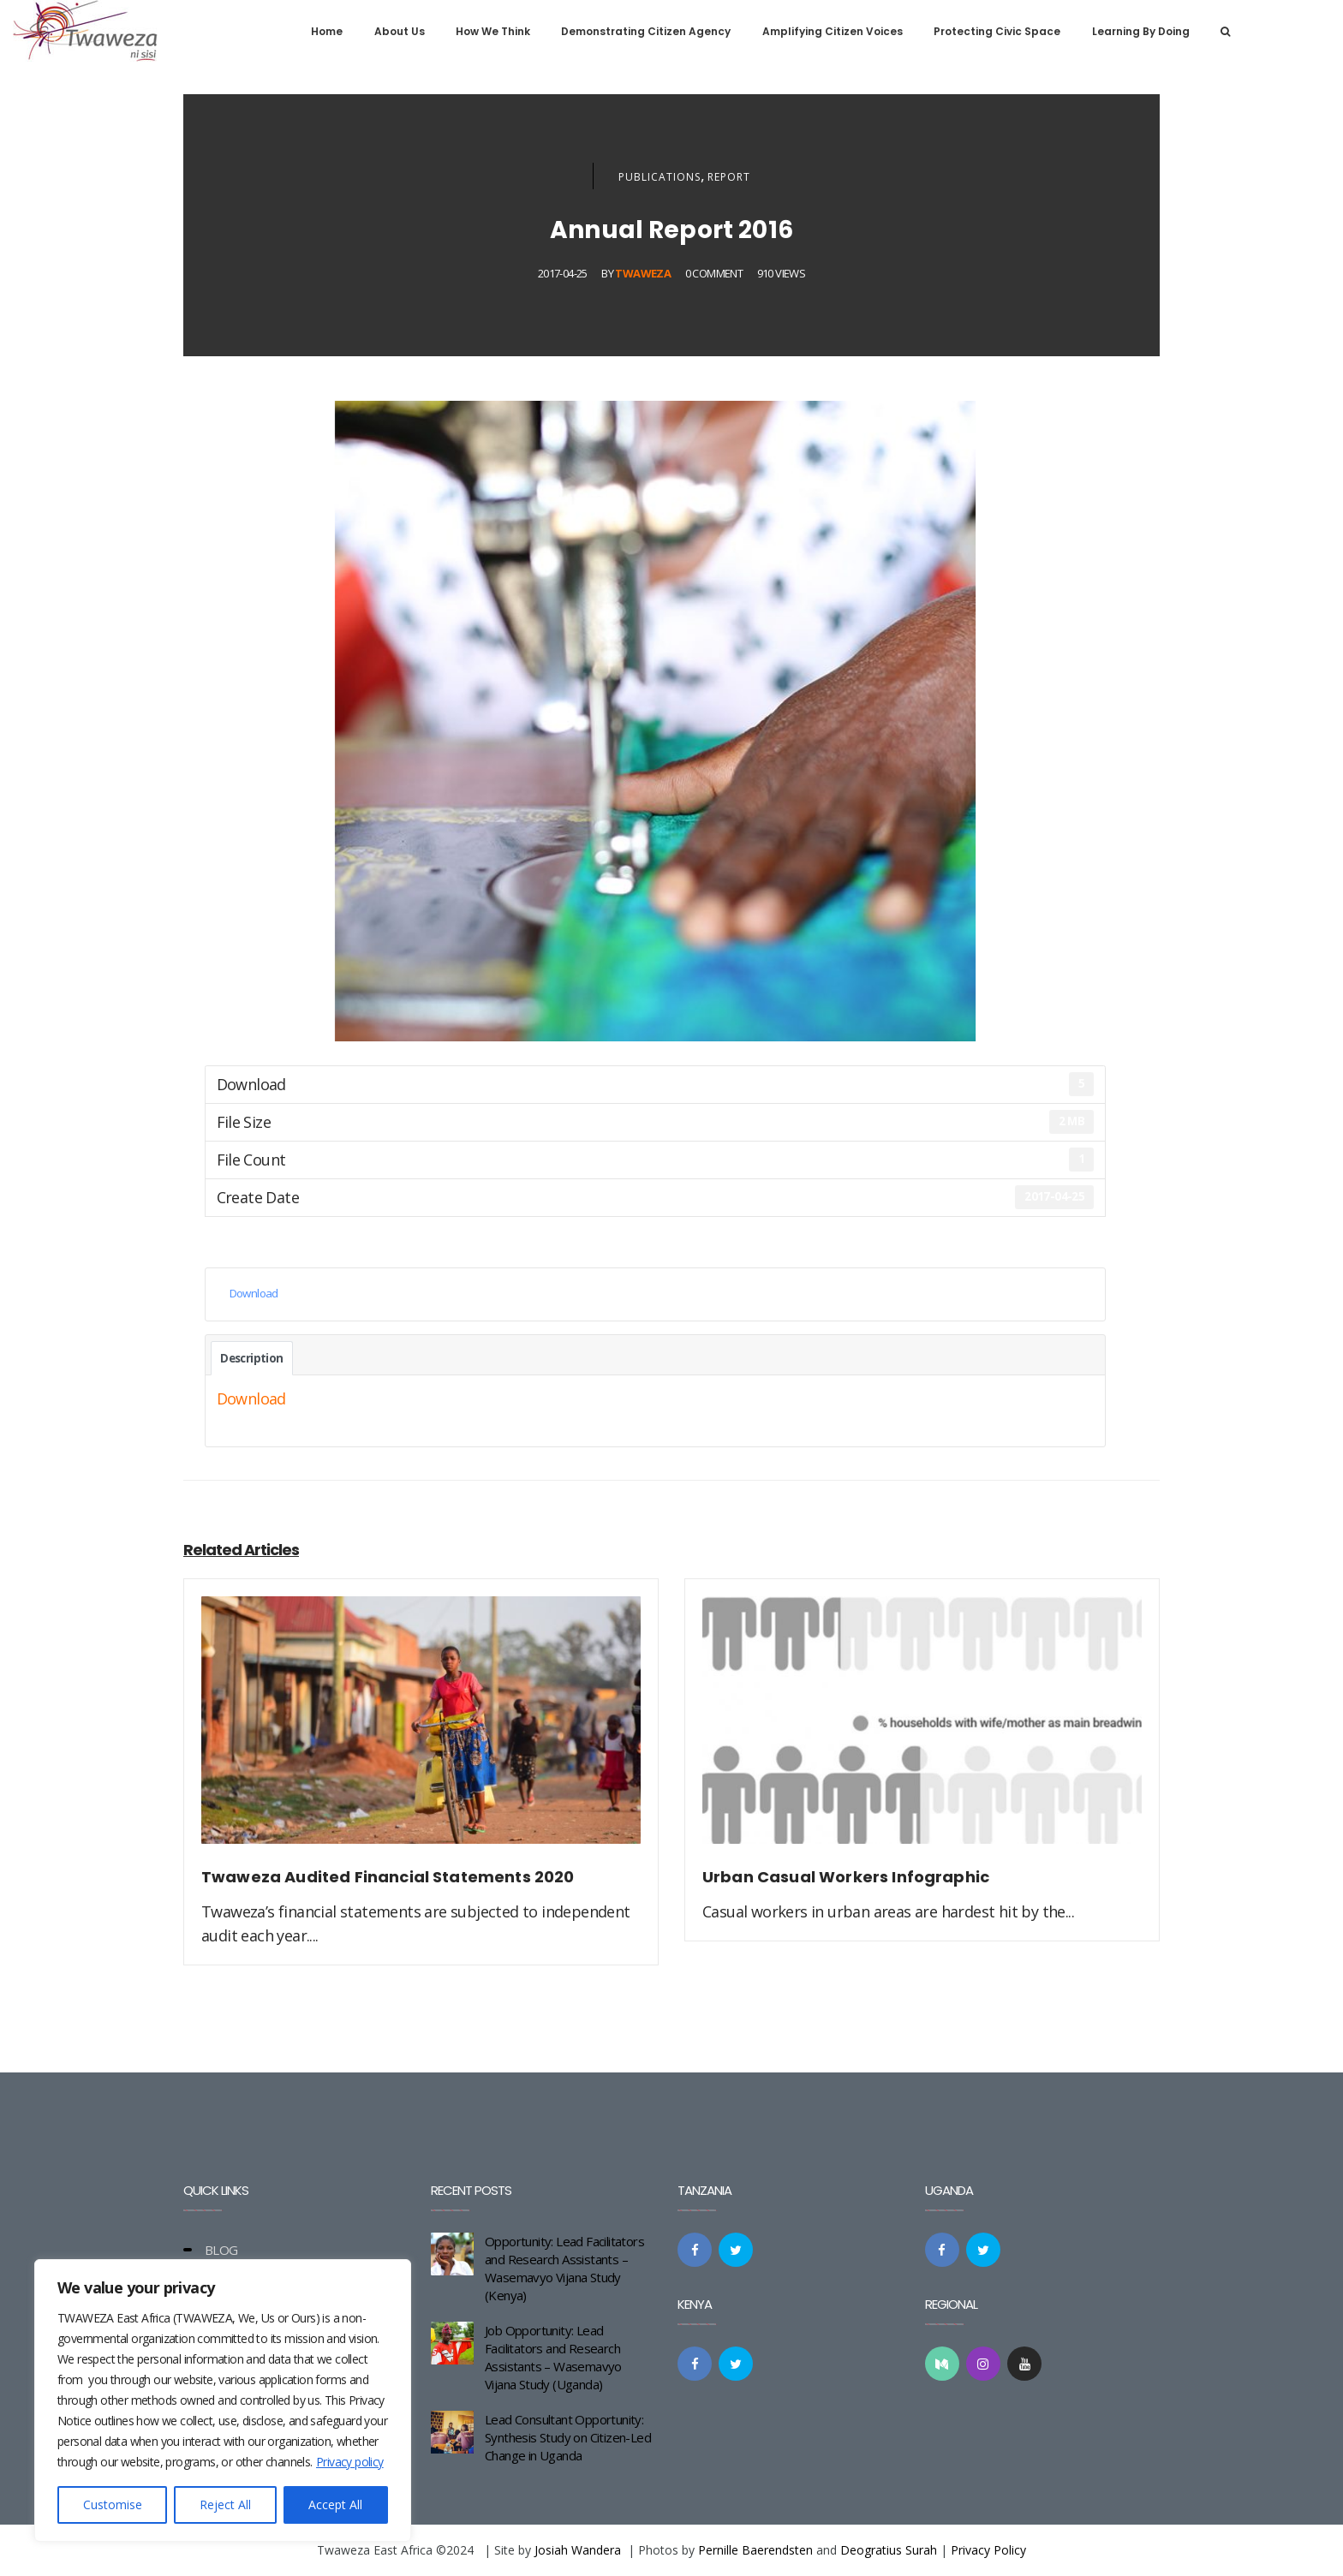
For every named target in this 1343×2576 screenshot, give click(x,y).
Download (254, 1293)
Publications (659, 177)
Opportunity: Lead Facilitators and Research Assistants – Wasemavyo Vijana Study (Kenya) (564, 2268)
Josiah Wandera (577, 2550)
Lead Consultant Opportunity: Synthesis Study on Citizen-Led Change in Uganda (568, 2437)
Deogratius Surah (888, 2550)
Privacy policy (350, 2462)
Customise (112, 2504)
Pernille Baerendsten (755, 2550)
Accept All (335, 2504)
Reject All (225, 2504)
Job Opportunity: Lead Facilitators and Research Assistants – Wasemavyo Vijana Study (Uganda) (553, 2357)
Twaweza (643, 273)
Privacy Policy (988, 2550)
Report (728, 177)
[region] (222, 2400)
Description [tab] (251, 1358)
